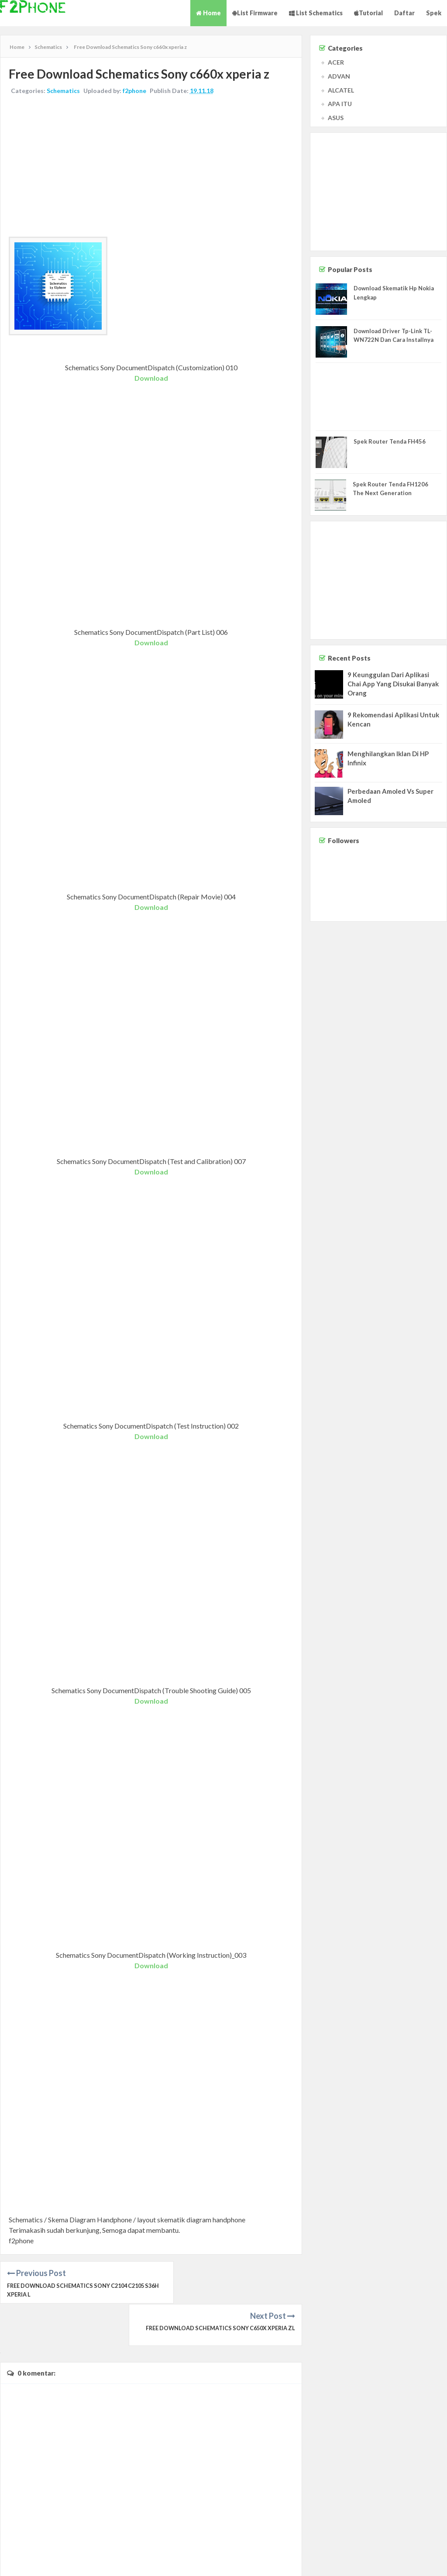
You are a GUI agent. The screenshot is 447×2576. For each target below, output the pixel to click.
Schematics (63, 91)
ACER (336, 62)
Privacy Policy (426, 2561)
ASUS (336, 117)
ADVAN (339, 76)
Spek (433, 13)
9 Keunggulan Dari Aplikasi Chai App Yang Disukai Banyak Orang (393, 684)
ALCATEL (341, 90)
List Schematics (316, 13)
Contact (367, 2561)
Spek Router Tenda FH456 (390, 441)
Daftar (404, 13)
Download (151, 378)
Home (208, 13)
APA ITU (340, 103)
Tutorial (368, 13)
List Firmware (255, 13)
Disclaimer (393, 2561)
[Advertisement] (151, 167)
